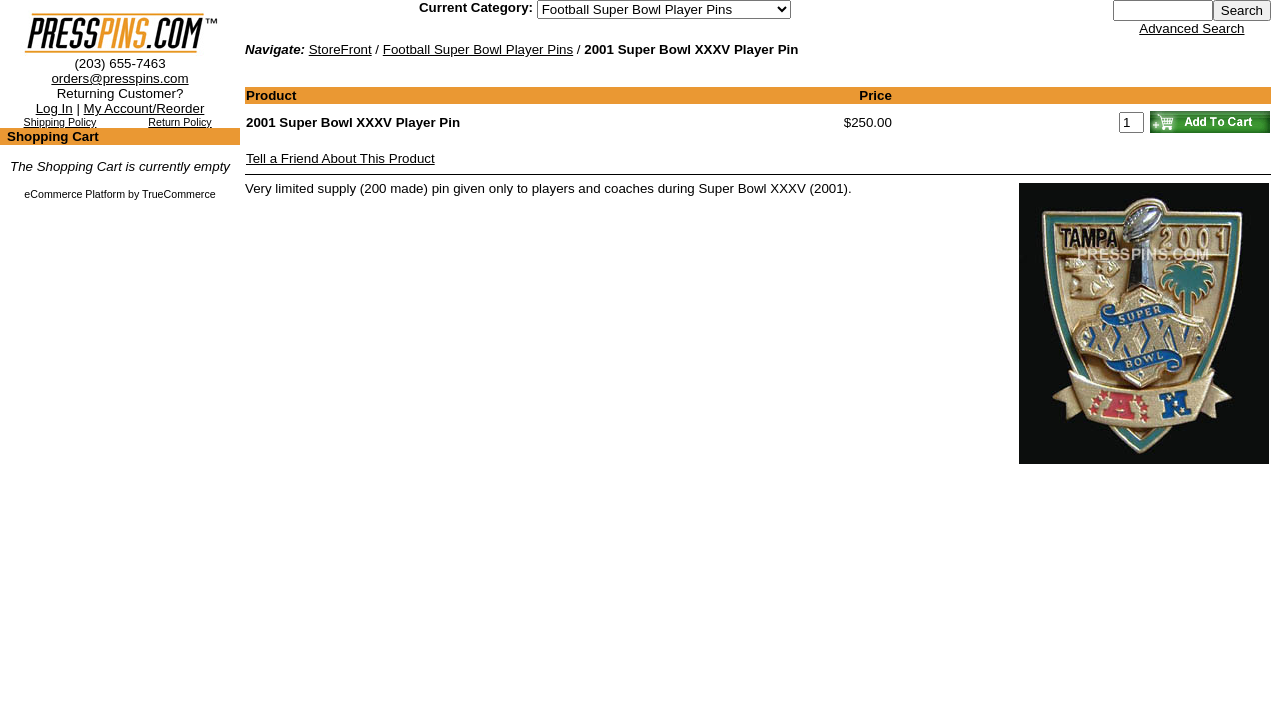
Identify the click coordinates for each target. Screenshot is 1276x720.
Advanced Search (1191, 28)
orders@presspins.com (119, 78)
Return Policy (179, 122)
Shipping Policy (60, 122)
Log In (54, 108)
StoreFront (340, 49)
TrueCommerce (179, 194)
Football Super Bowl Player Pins (478, 49)
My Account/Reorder (144, 108)
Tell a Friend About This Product (340, 158)
